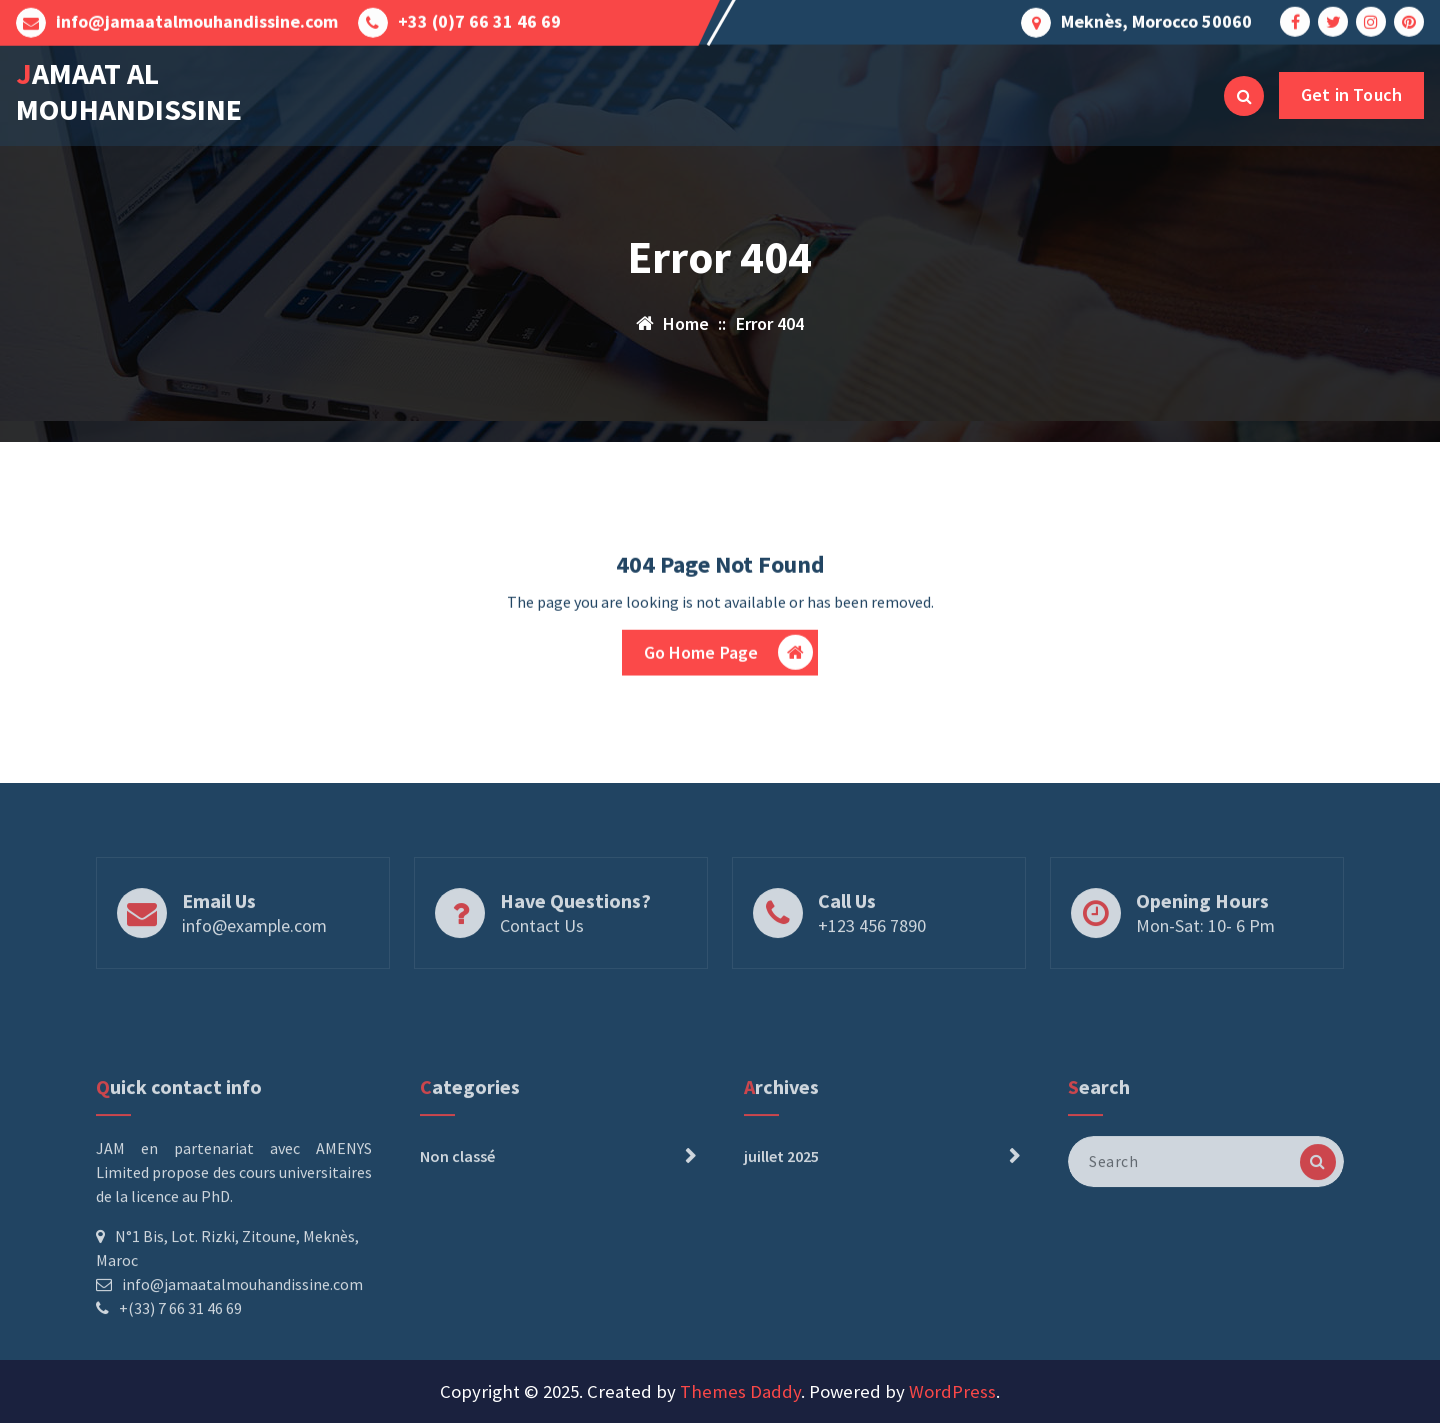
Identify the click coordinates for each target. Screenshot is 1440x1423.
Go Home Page (729, 656)
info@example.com (254, 952)
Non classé (457, 1219)
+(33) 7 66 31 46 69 (180, 1371)
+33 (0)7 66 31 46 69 (479, 20)
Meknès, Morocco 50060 (1156, 20)
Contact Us (542, 952)
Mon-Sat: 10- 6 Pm (1205, 952)
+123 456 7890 (872, 952)
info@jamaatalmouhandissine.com (197, 20)
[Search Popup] (1244, 96)
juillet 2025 (781, 1219)
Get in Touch (1351, 94)
